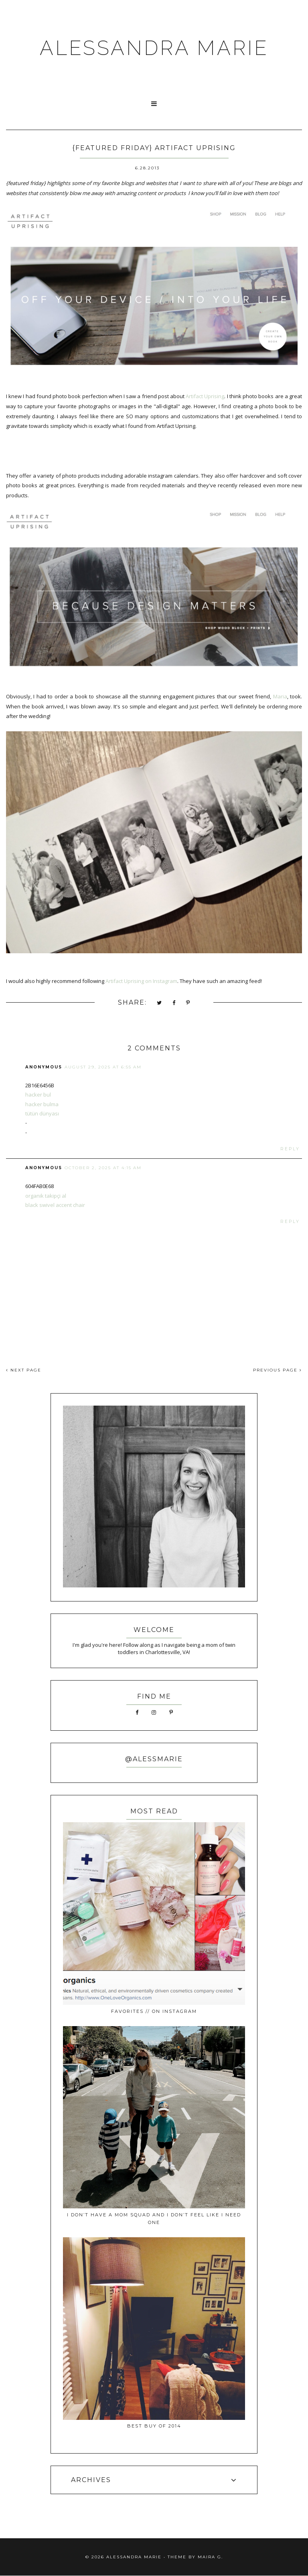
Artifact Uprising (205, 396)
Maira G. (210, 2557)
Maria (280, 696)
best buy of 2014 (154, 2426)
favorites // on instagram (154, 2011)
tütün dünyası (42, 1113)
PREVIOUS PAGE (277, 1370)
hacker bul (38, 1094)
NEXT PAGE (23, 1370)
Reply (290, 1149)
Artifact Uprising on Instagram (141, 981)
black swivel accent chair (55, 1205)
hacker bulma (42, 1104)
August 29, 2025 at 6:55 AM (103, 1067)
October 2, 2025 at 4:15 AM (103, 1167)
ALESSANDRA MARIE (154, 48)
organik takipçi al (45, 1195)
